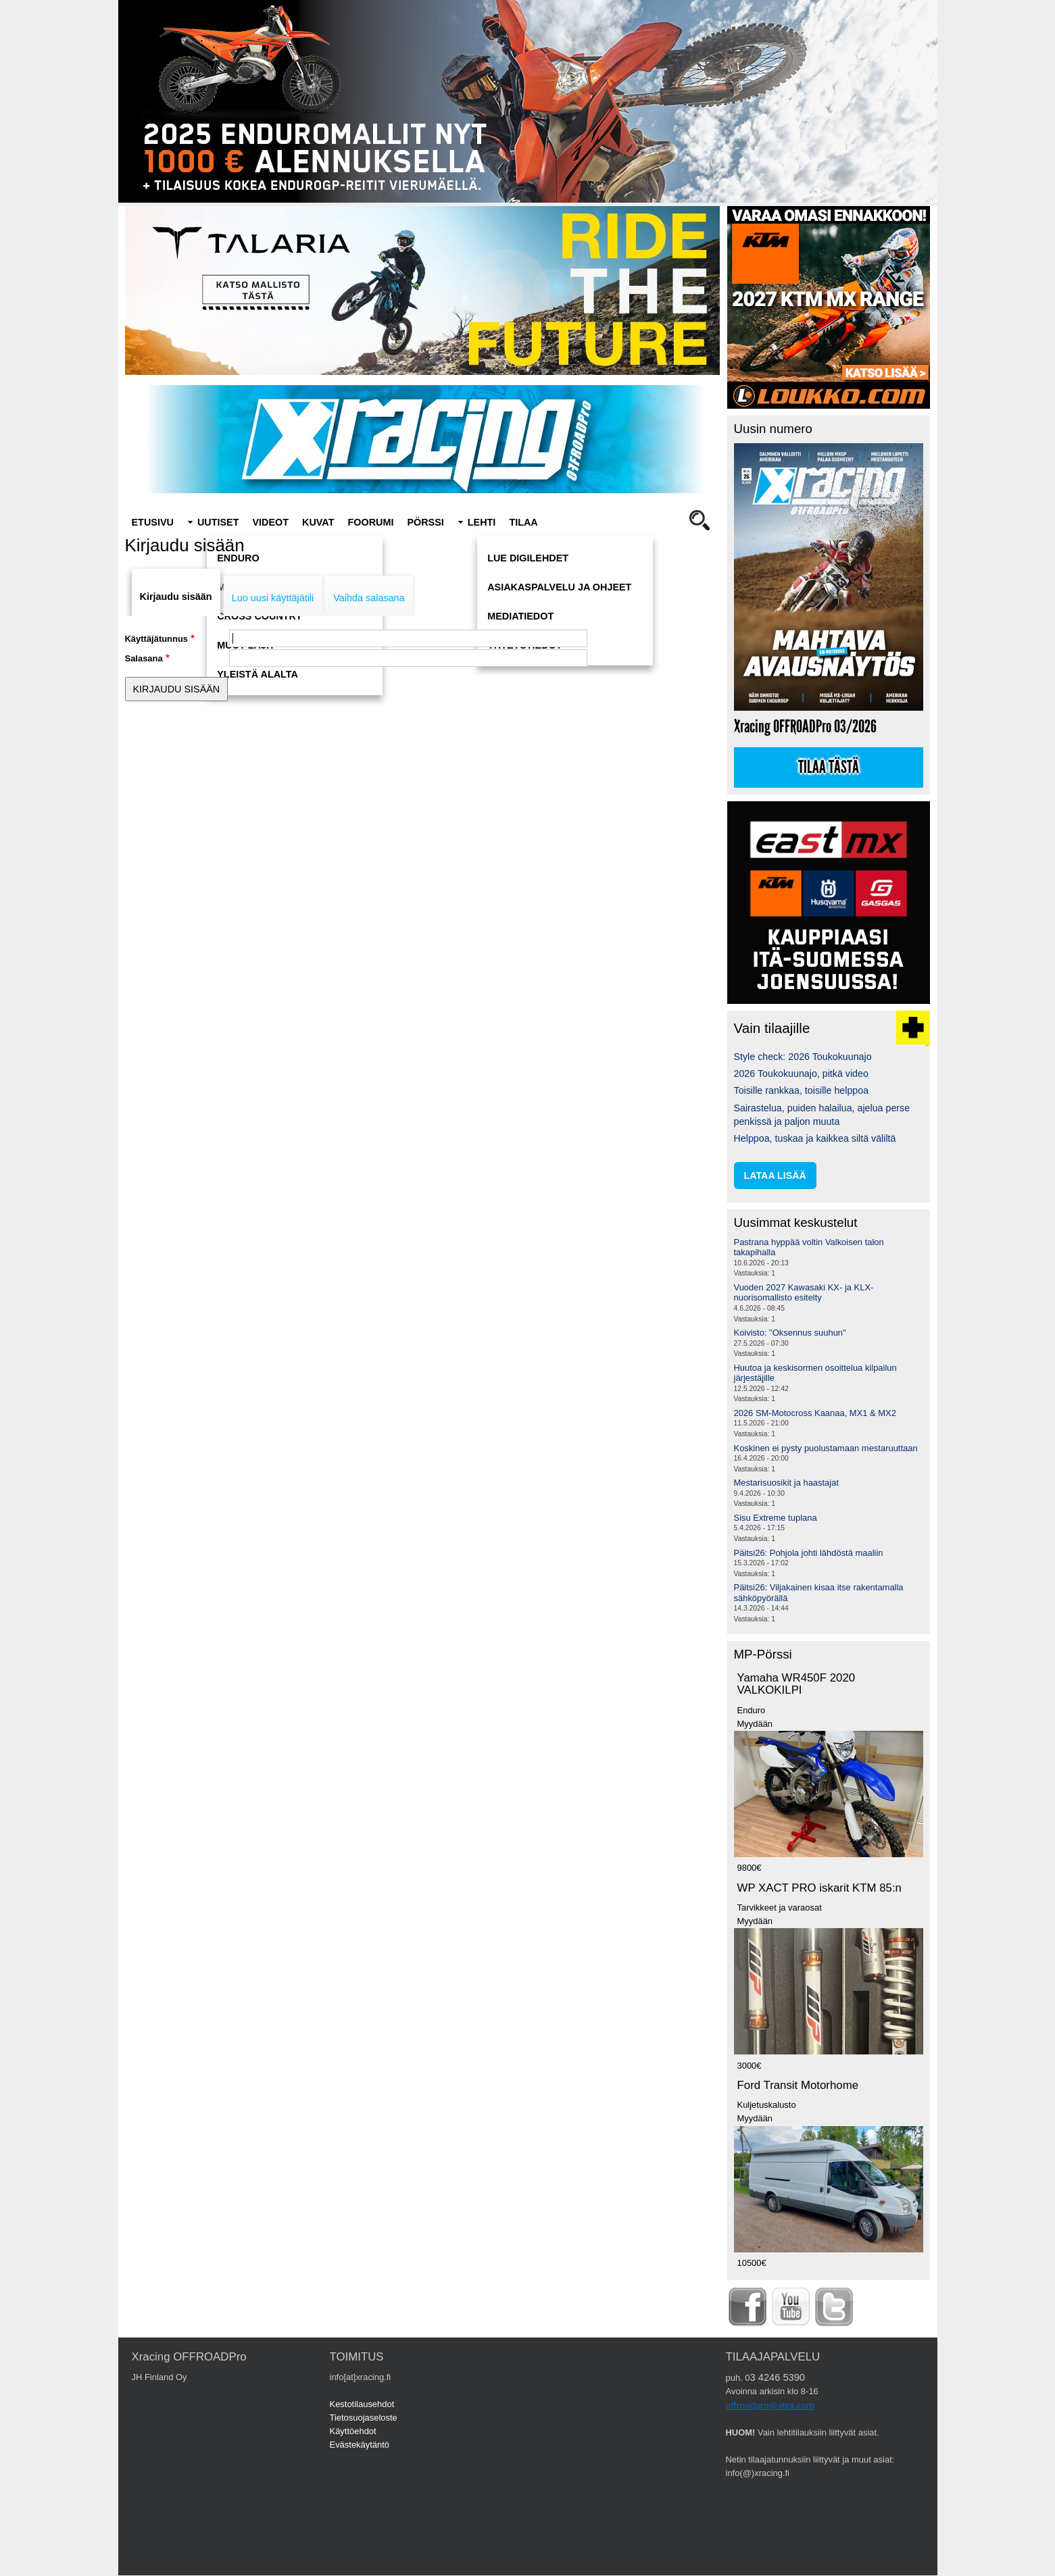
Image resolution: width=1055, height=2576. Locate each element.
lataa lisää (775, 1175)
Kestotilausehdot (362, 2404)
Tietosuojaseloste (363, 2418)
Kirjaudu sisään (176, 596)
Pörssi (425, 522)
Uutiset (218, 522)
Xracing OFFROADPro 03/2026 (805, 726)
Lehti (482, 522)
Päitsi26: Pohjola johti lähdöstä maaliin (808, 1553)
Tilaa (523, 522)
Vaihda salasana (368, 597)
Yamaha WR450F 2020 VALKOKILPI (796, 1684)
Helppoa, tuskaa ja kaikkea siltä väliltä (815, 1138)
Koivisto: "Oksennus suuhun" (790, 1333)
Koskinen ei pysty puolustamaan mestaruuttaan (826, 1448)
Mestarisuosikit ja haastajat (786, 1483)
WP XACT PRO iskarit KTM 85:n (819, 1888)
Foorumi (370, 522)
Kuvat (318, 522)
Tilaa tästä (828, 767)
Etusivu (153, 522)
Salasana (144, 658)
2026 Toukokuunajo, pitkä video (801, 1073)
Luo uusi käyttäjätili (273, 597)
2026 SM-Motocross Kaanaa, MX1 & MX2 (815, 1413)
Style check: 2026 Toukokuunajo (803, 1056)
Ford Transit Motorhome (798, 2085)
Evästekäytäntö (360, 2445)
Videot (270, 522)
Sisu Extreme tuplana (775, 1518)
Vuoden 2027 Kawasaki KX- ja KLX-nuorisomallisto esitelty (804, 1292)
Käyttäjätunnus (157, 639)
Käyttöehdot (353, 2431)
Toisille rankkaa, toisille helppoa (801, 1090)
